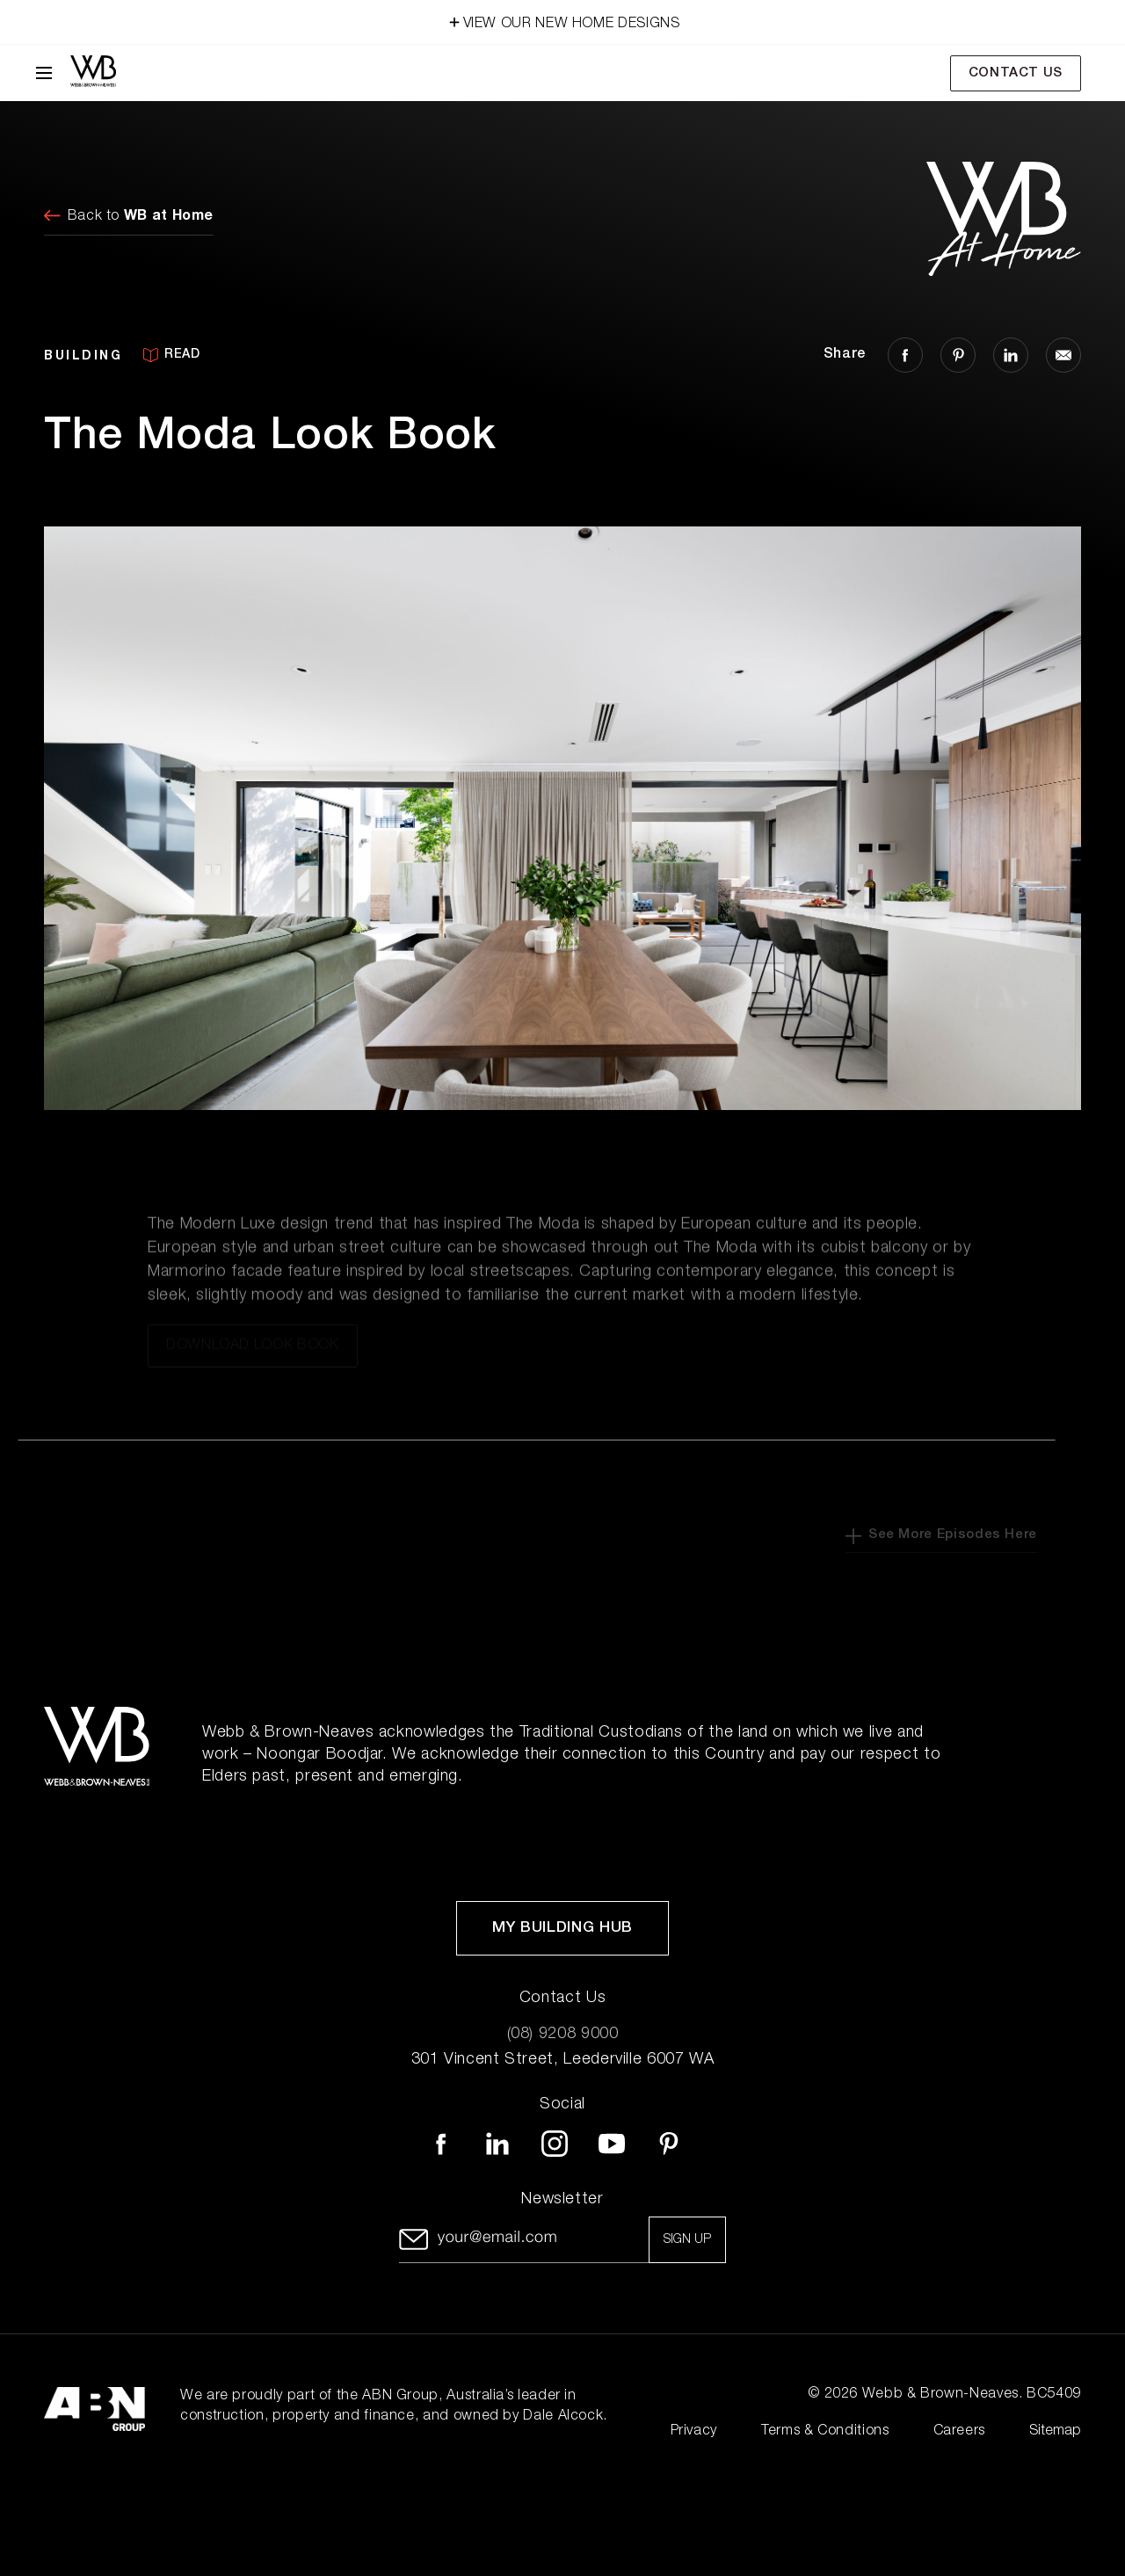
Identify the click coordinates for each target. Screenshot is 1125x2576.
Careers (959, 2432)
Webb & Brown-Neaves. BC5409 (971, 2395)
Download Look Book (252, 1354)
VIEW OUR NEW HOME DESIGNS (563, 21)
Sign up (687, 2240)
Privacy (694, 2432)
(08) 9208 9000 (563, 2035)
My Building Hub (562, 1928)
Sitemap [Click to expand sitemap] (1055, 2432)
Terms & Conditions (825, 2432)
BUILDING (83, 354)
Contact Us (1016, 73)
